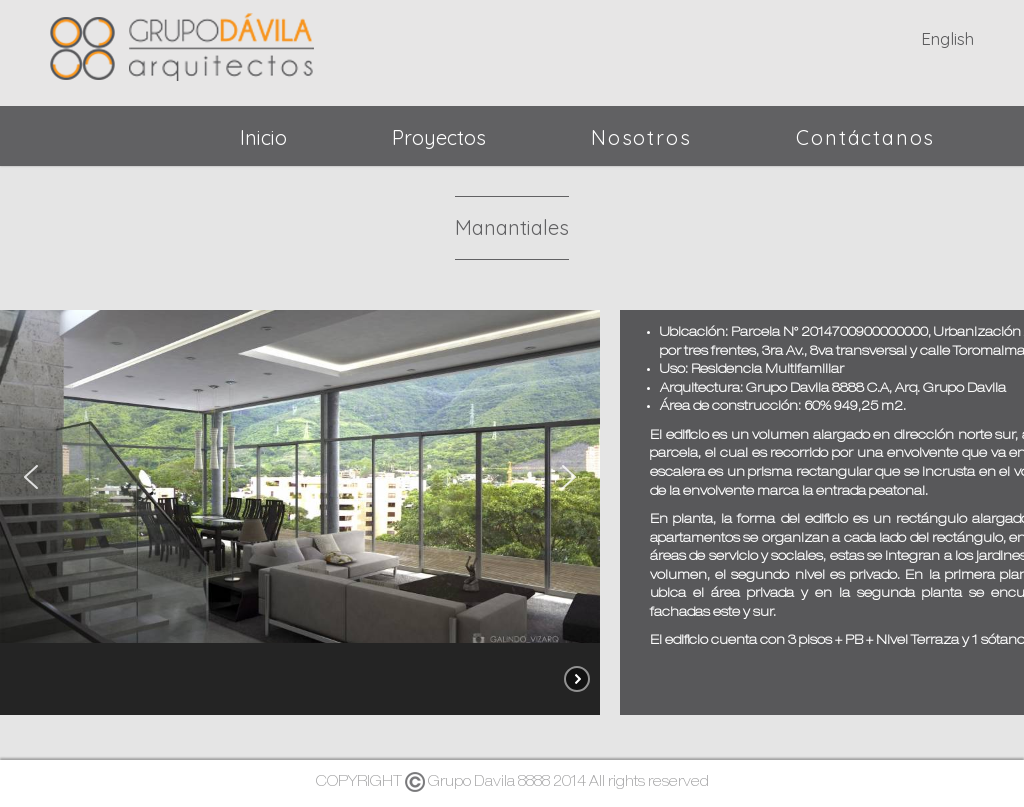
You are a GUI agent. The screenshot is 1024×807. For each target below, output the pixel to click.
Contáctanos (865, 137)
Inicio (263, 137)
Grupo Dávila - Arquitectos (182, 43)
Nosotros (641, 137)
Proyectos (439, 137)
